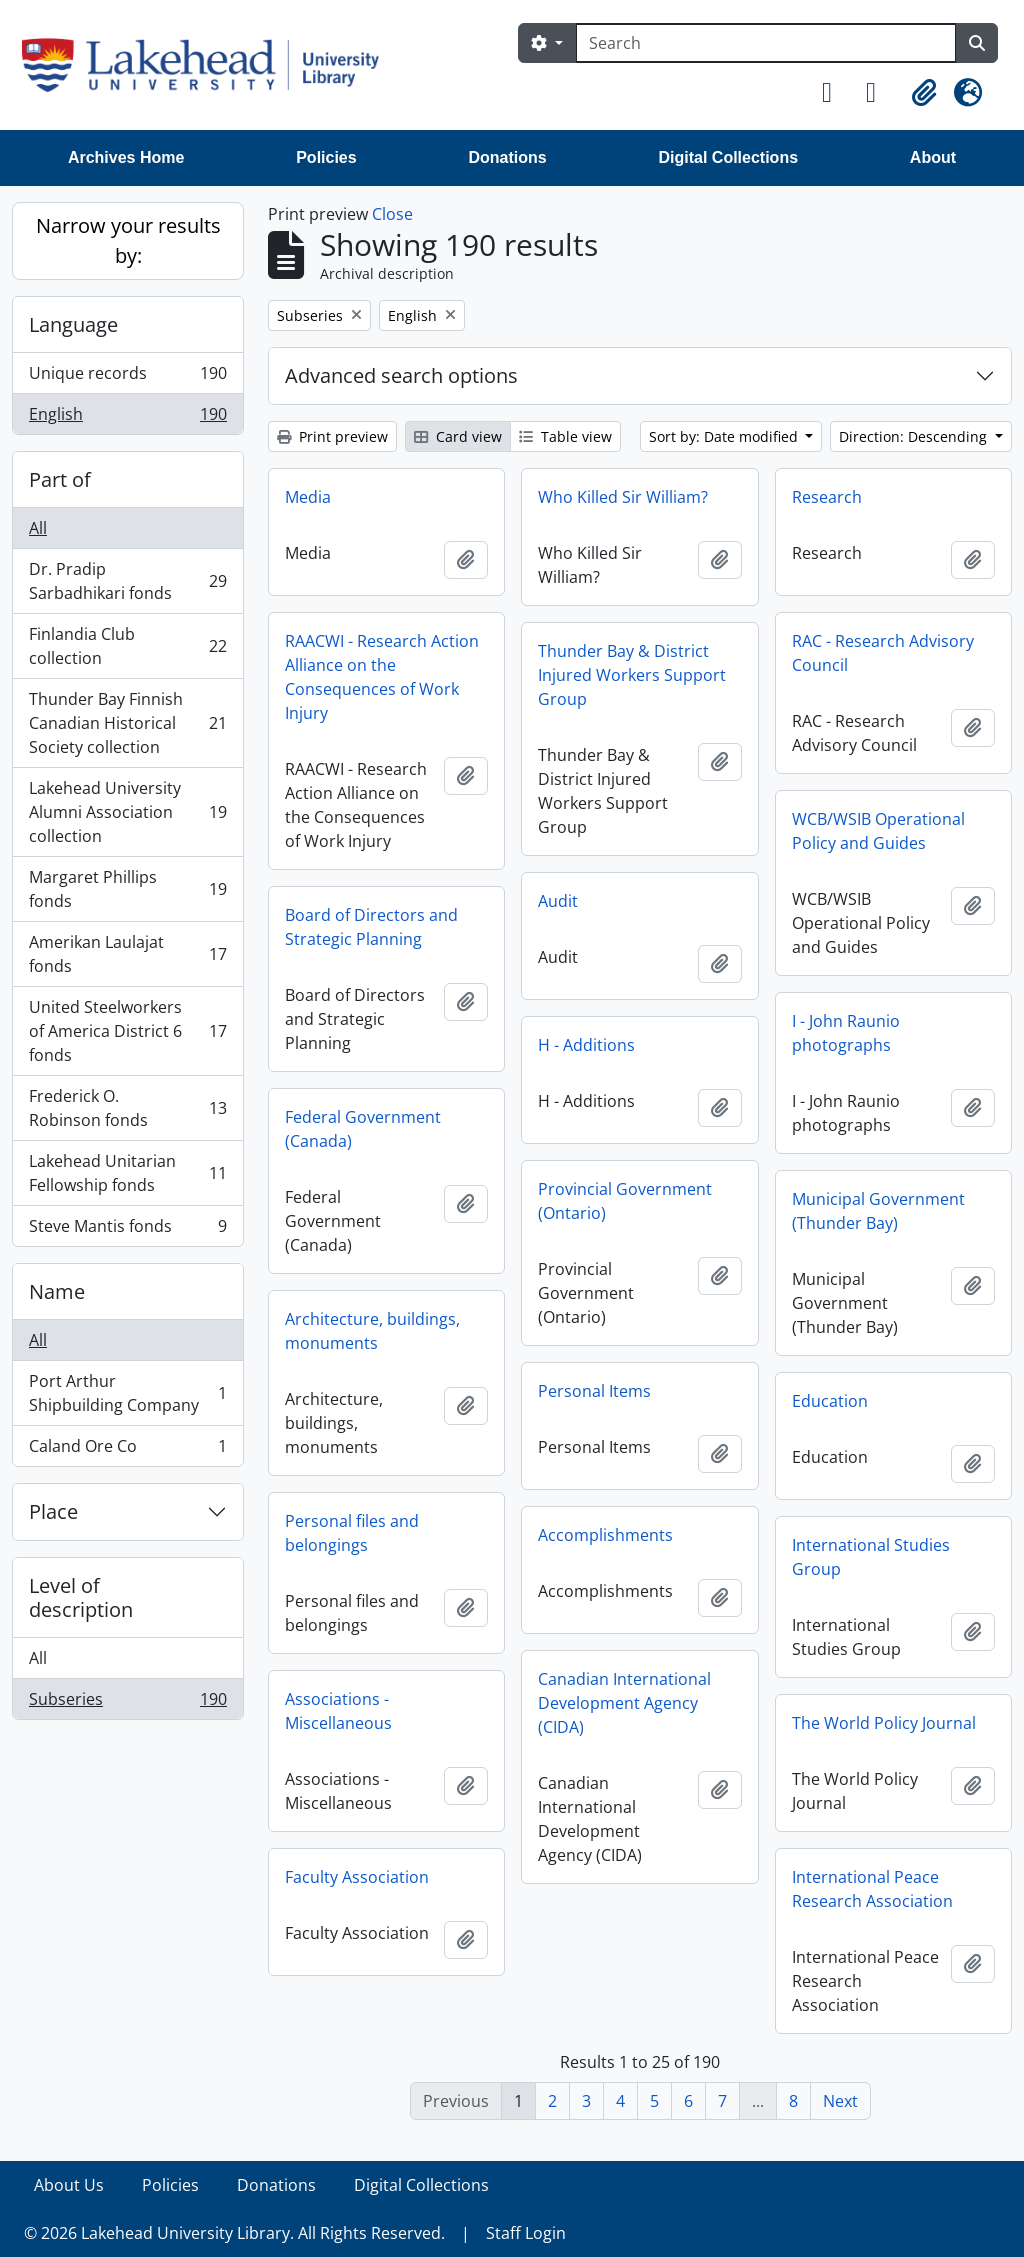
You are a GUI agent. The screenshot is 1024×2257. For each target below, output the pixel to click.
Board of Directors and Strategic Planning (371, 927)
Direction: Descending (915, 436)
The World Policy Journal (884, 1723)
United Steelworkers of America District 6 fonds (127, 1031)
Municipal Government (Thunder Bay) (878, 1211)
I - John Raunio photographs (846, 1033)
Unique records (127, 377)
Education (830, 1401)
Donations (507, 157)
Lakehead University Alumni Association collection (127, 812)
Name (57, 1291)
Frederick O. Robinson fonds (127, 1108)
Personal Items (594, 1391)
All (38, 528)
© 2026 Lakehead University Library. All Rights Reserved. (234, 2233)
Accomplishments (605, 1535)
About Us (69, 2185)
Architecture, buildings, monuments (372, 1331)
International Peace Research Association (872, 1889)
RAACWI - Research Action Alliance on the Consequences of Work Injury (382, 677)
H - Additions (586, 1045)
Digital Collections (728, 157)
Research (827, 497)
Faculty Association (357, 1877)
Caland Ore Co (127, 1450)
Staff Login (526, 2233)
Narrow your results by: (128, 240)
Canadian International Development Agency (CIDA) (624, 1703)
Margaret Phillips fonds (127, 889)
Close (392, 214)
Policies (326, 157)
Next (840, 2101)
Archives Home (126, 157)
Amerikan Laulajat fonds (127, 954)
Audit (558, 901)
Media (308, 497)
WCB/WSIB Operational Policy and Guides (878, 831)
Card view (458, 436)
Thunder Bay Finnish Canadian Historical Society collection (127, 723)
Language (73, 324)
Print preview (332, 436)
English (127, 418)
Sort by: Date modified (725, 436)
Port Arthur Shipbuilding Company (127, 1393)
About (933, 157)
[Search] (766, 43)
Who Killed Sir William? (623, 497)
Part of (60, 479)
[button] (836, 93)
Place (53, 1511)
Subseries (127, 1703)
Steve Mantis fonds (127, 1230)
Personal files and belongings (352, 1533)
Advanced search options (401, 375)
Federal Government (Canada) (363, 1129)
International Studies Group (871, 1557)
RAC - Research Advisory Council (883, 653)
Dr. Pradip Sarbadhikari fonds (127, 581)
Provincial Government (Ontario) (625, 1201)
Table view (565, 436)
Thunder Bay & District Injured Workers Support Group (632, 675)
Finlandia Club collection (127, 646)
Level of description (81, 1597)
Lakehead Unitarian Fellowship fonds (127, 1173)
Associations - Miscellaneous (338, 1711)
